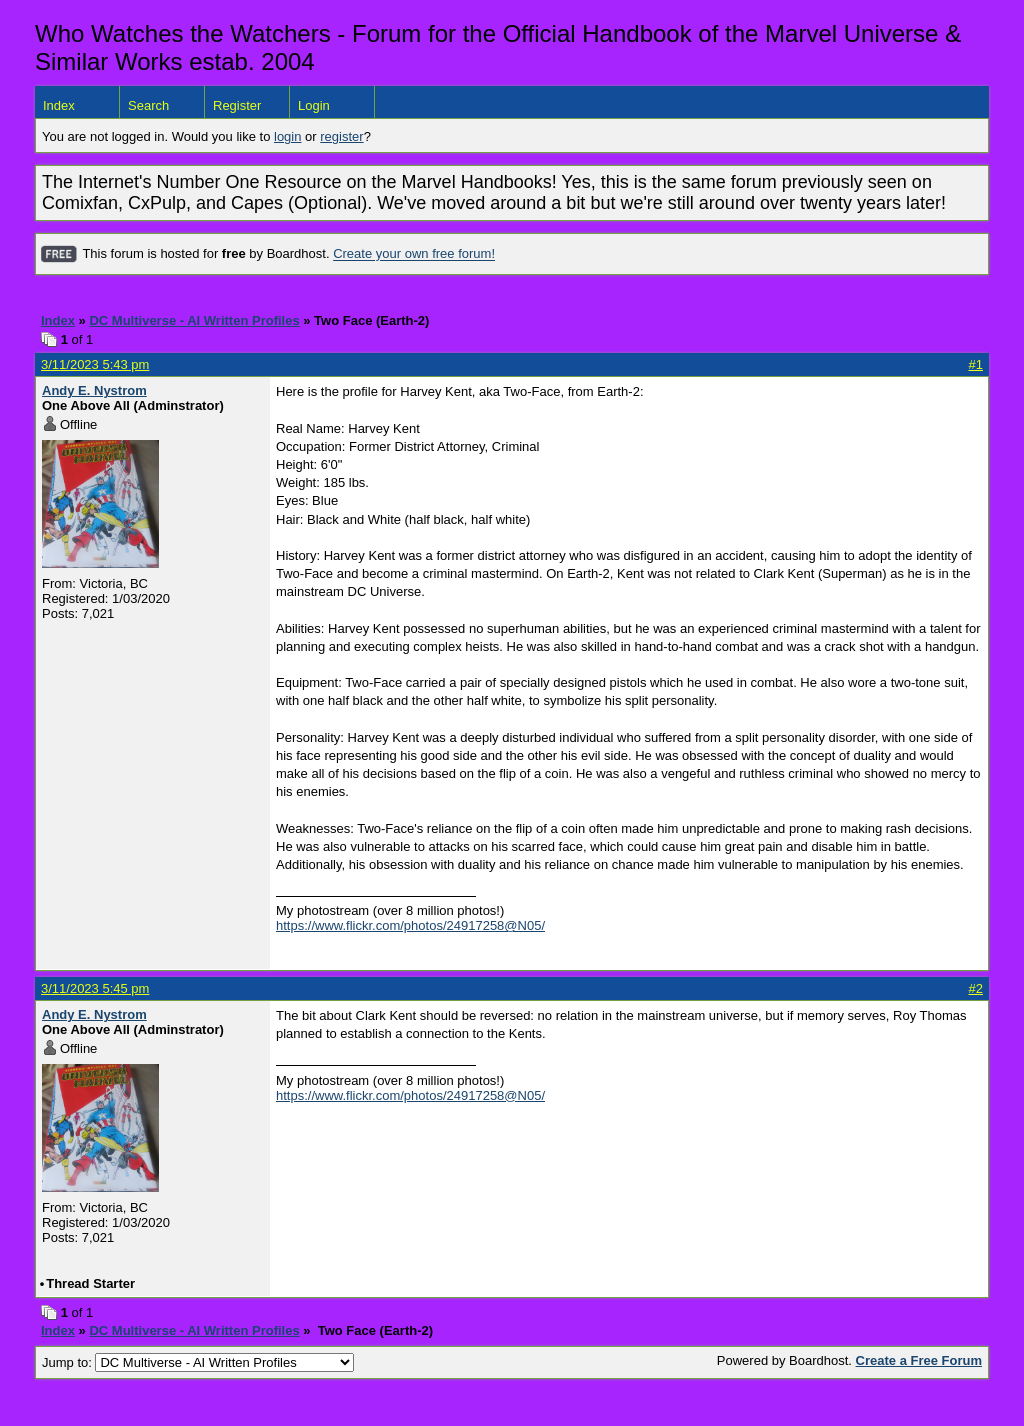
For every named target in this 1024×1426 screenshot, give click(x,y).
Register (237, 105)
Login (314, 105)
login (287, 136)
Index (59, 105)
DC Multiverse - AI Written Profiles (194, 320)
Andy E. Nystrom (94, 390)
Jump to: (198, 1362)
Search (148, 105)
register (341, 136)
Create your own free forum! (414, 254)
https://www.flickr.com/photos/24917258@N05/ (410, 925)
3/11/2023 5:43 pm (95, 364)
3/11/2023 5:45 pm (95, 988)
